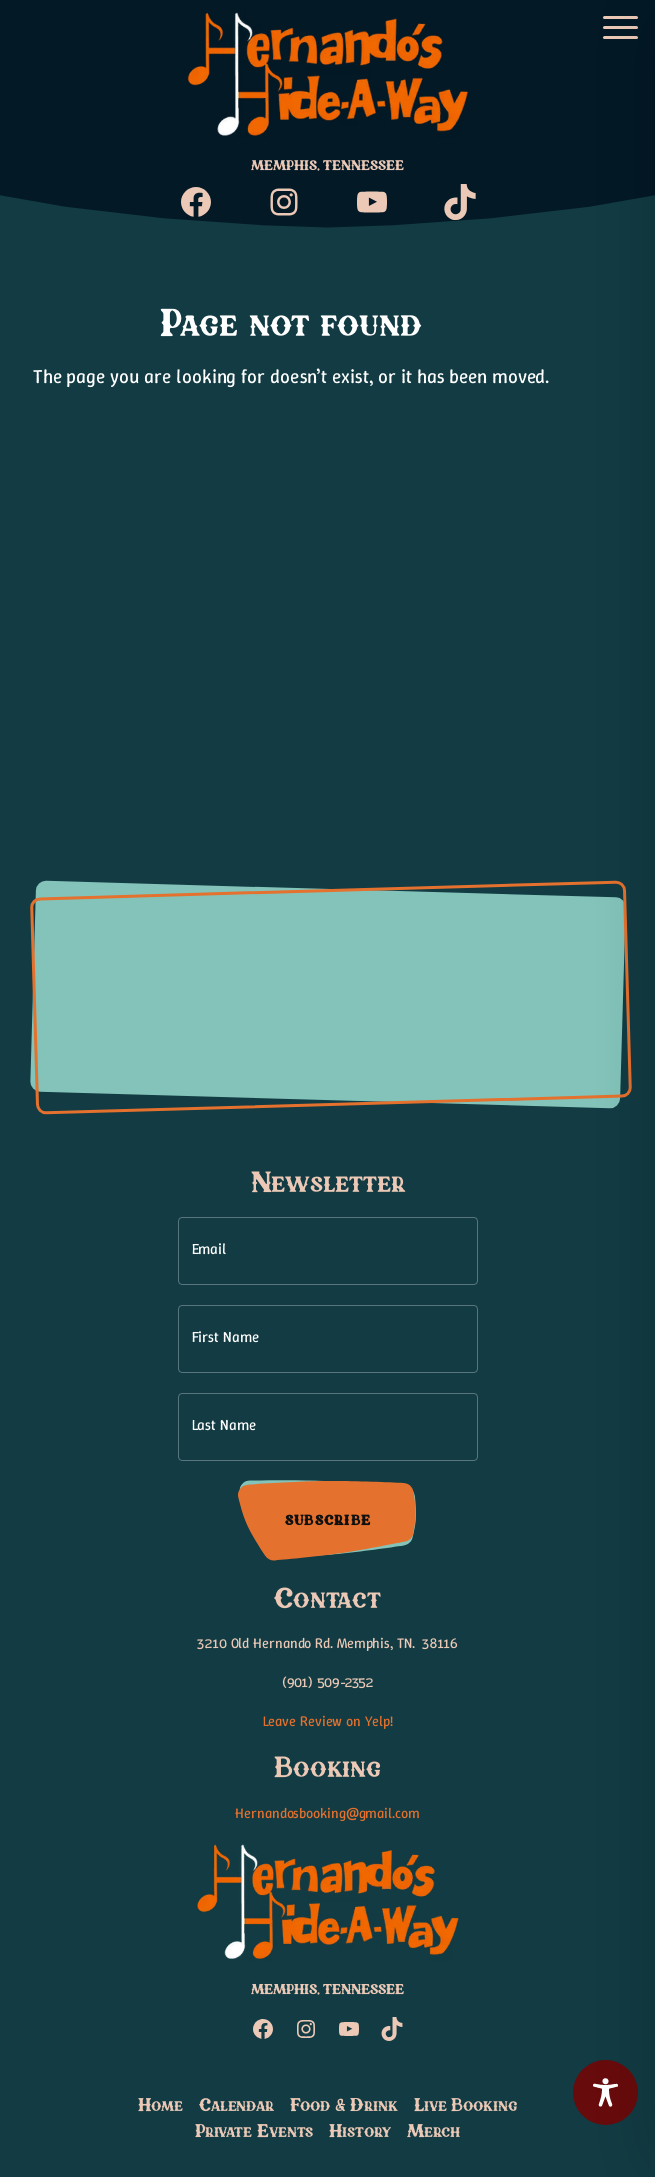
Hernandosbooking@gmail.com (327, 1813)
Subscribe (327, 1521)
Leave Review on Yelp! (328, 1721)
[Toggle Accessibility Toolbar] (605, 2092)
